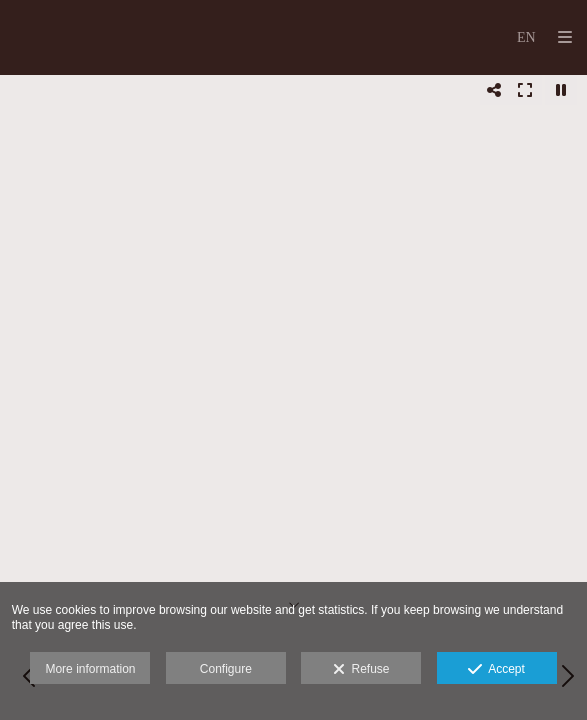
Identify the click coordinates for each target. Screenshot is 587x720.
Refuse (361, 670)
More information (90, 669)
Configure (226, 669)
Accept (496, 670)
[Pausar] (561, 90)
